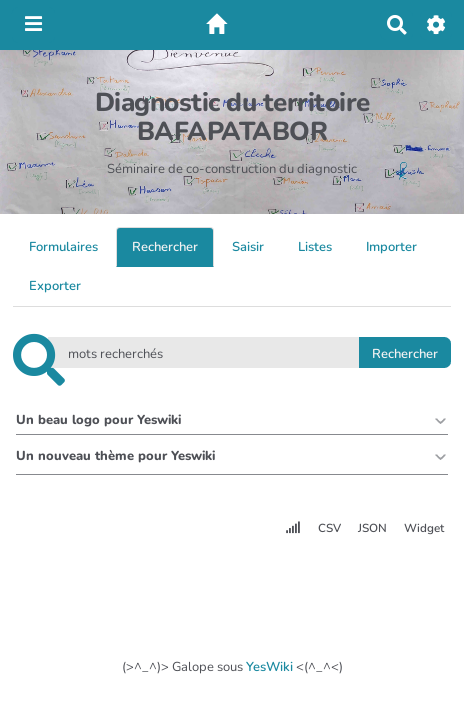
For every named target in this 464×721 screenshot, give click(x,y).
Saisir (248, 247)
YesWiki (269, 667)
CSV (329, 528)
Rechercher (165, 247)
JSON (372, 528)
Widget (424, 528)
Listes (315, 247)
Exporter (55, 286)
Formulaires (63, 247)
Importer (391, 247)
